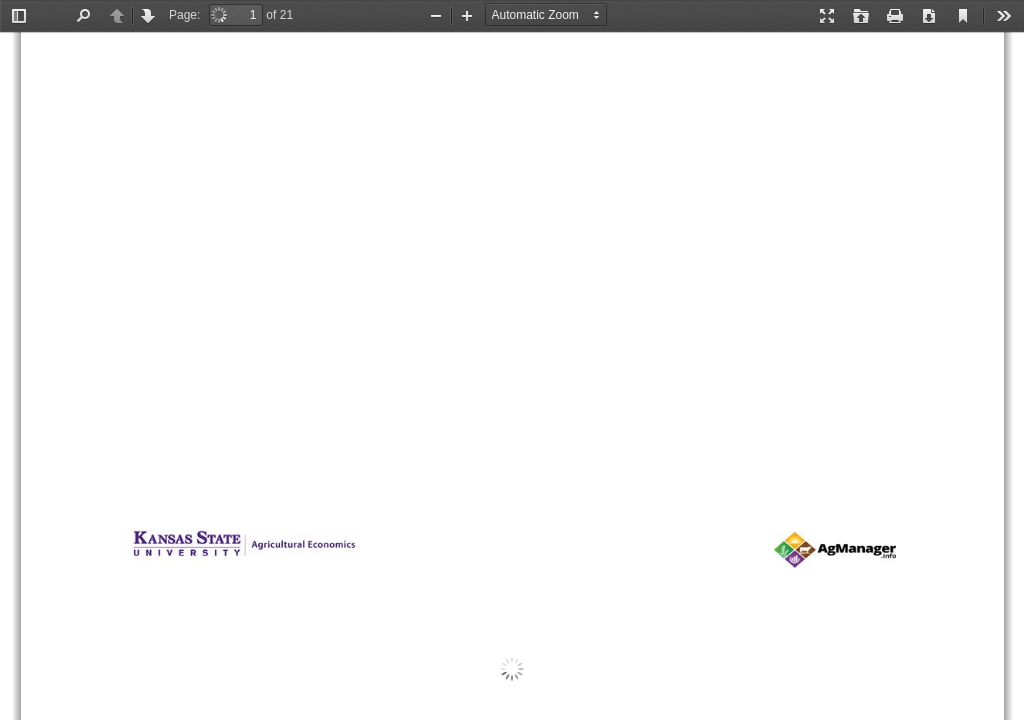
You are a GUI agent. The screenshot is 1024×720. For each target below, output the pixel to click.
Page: (184, 15)
